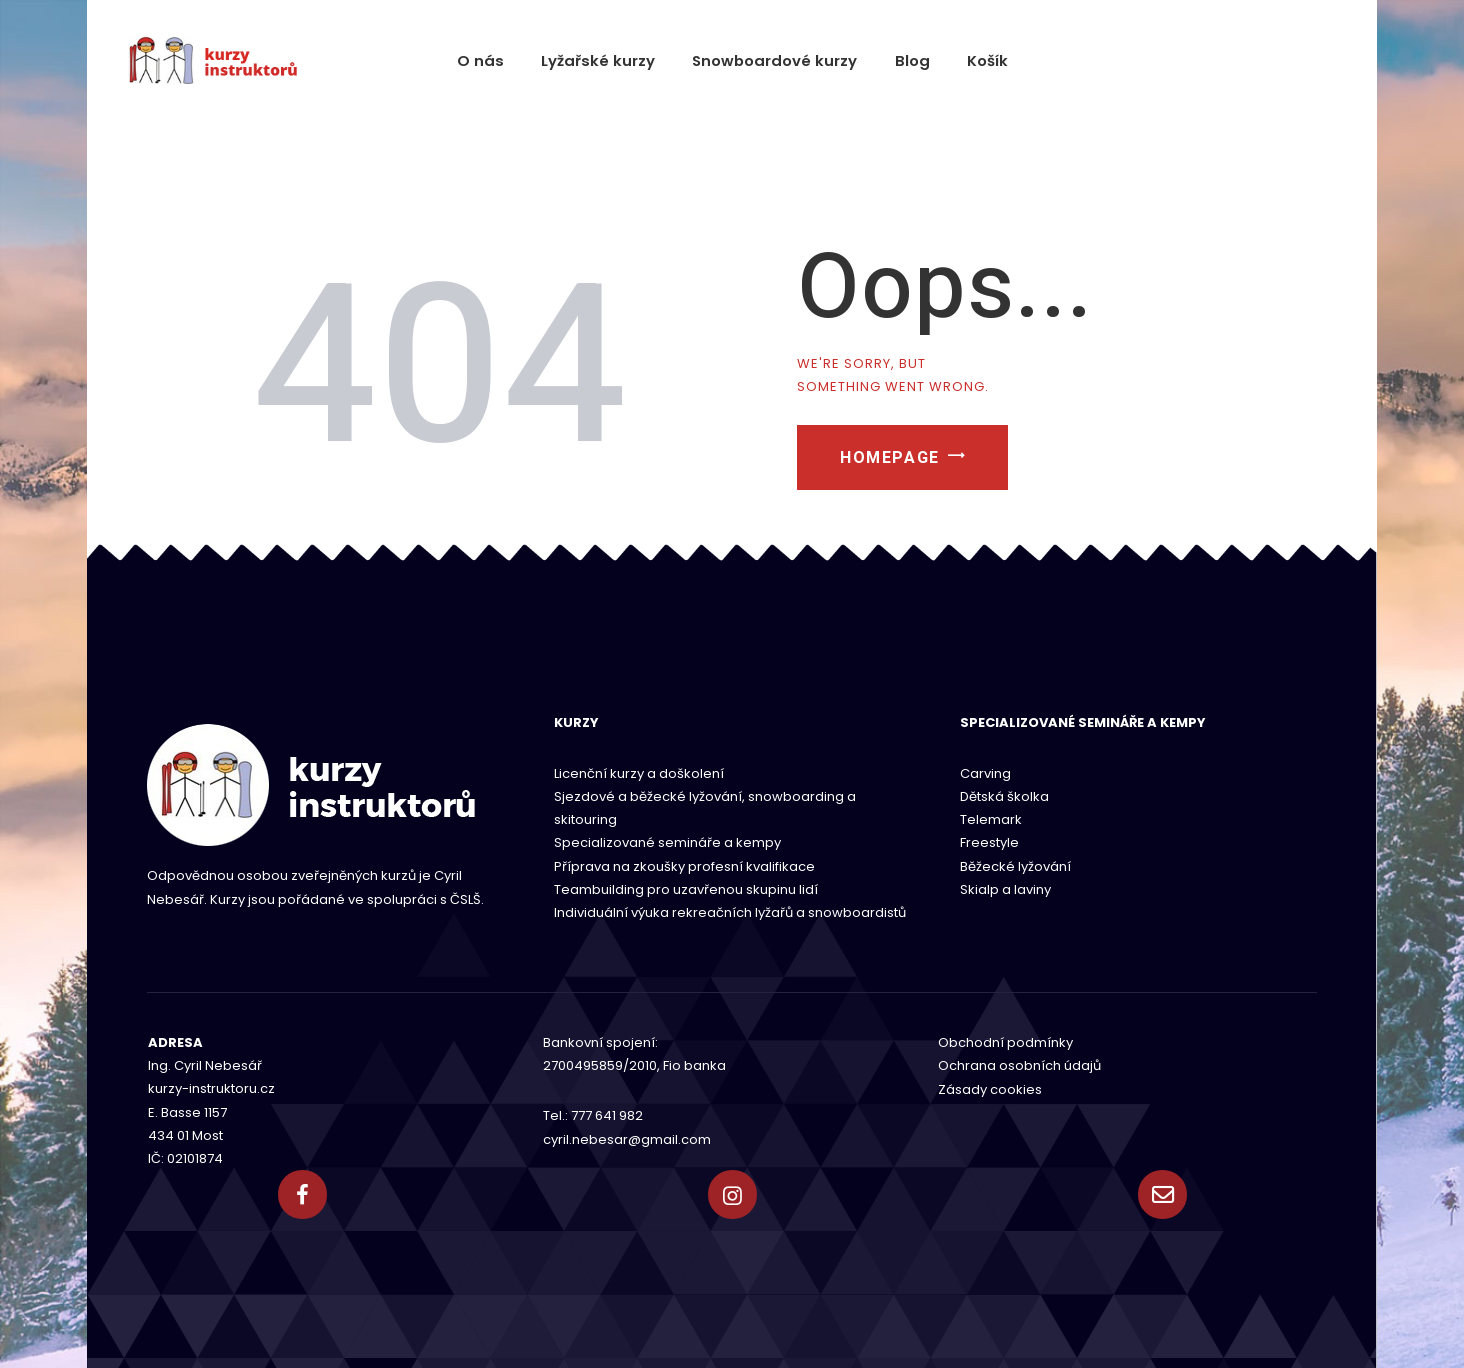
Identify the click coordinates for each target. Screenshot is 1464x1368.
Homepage (901, 463)
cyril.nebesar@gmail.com (627, 1138)
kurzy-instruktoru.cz (211, 1088)
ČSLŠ (465, 899)
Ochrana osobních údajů (1019, 1064)
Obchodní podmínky (1005, 1041)
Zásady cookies (990, 1088)
